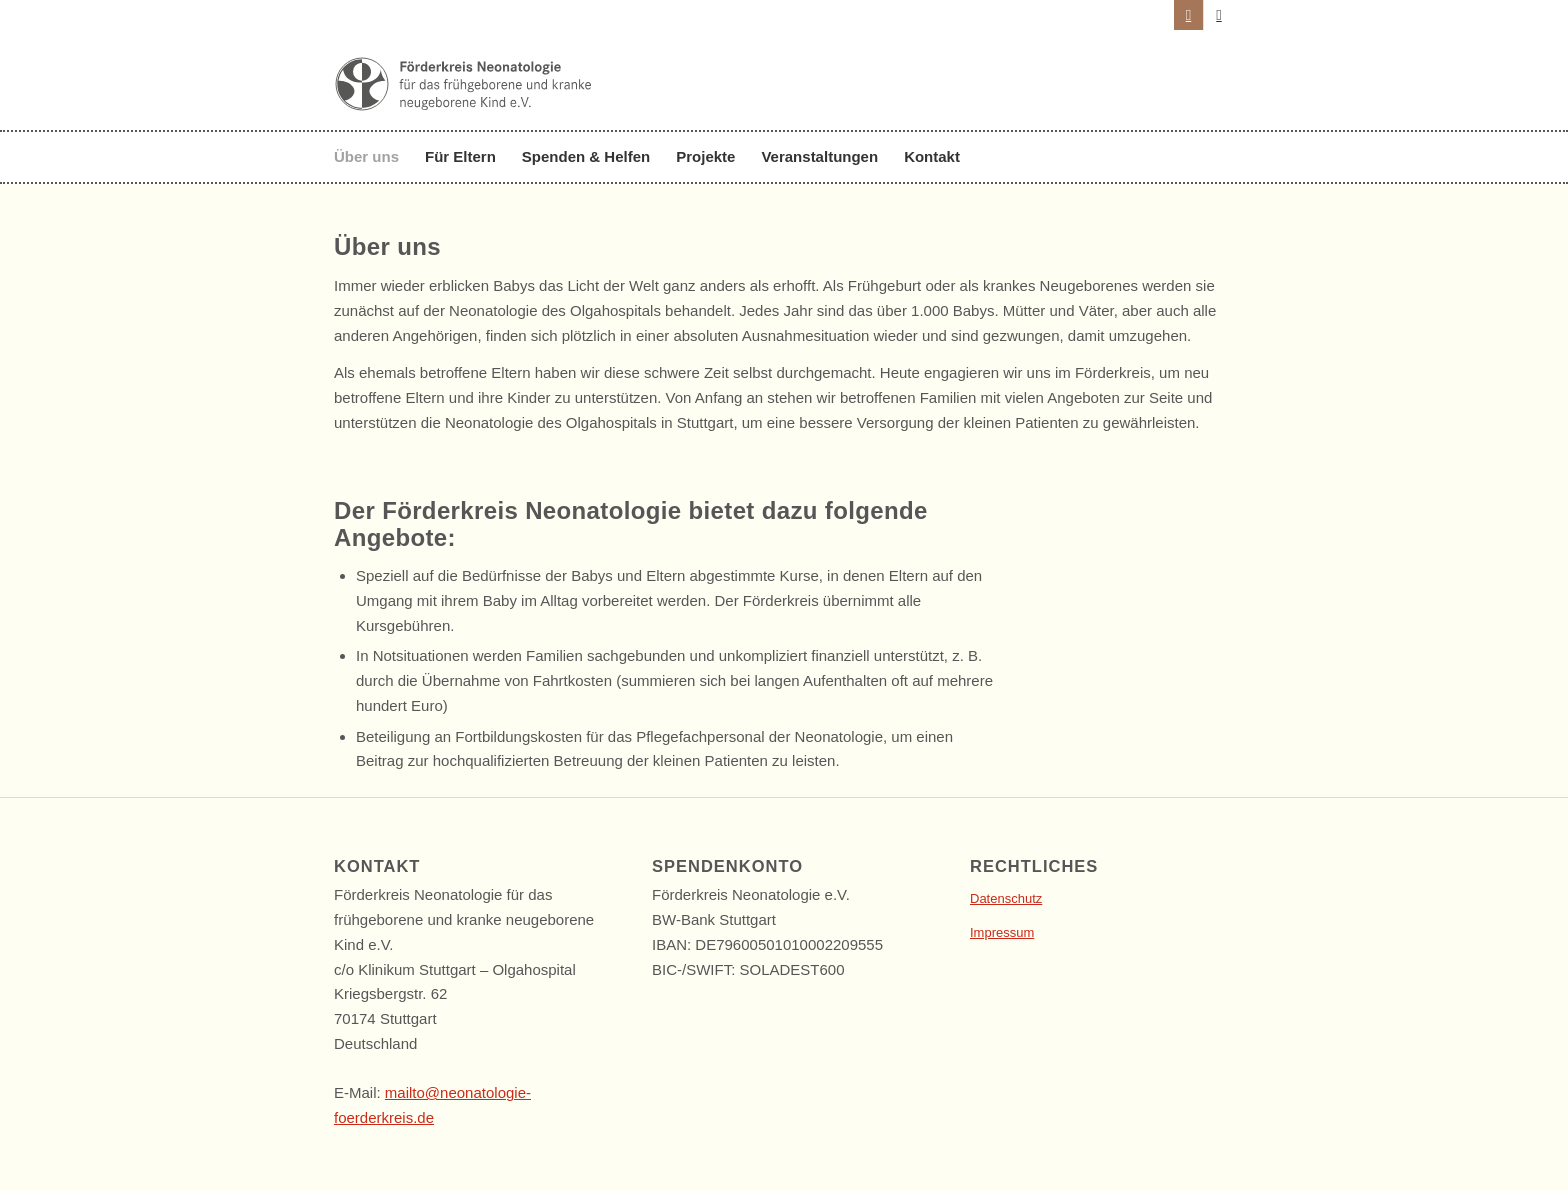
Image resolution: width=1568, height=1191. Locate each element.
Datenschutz (1006, 898)
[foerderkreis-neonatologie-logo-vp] (464, 105)
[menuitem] (373, 157)
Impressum (1002, 932)
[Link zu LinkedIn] (1219, 15)
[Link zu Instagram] (1188, 15)
